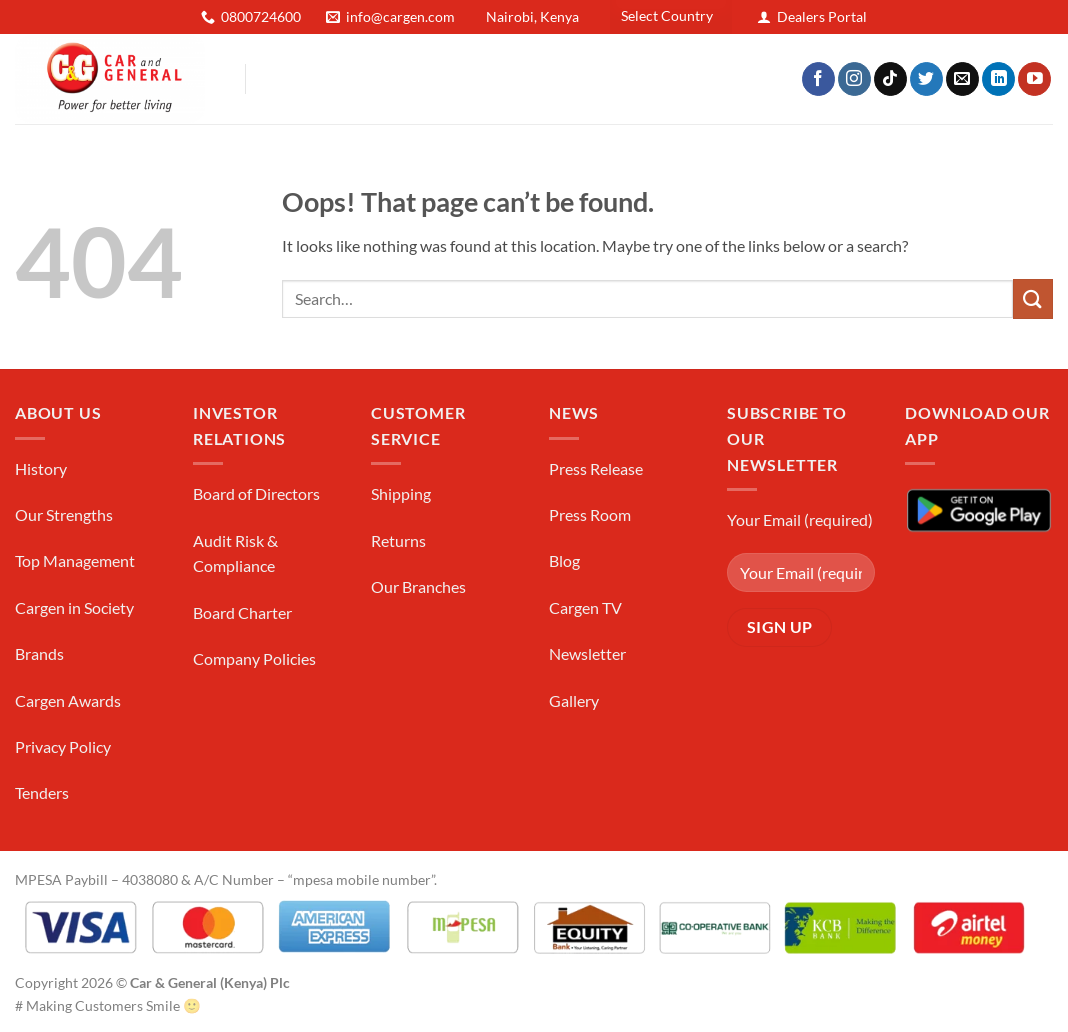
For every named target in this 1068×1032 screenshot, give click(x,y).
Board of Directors (256, 493)
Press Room (590, 514)
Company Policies (254, 658)
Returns (398, 540)
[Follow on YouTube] (1034, 79)
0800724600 (261, 16)
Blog (564, 560)
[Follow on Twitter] (926, 79)
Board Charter (242, 612)
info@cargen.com (400, 16)
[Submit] (1033, 298)
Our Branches (418, 586)
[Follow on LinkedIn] (998, 79)
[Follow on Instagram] (854, 79)
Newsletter (587, 653)
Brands (39, 653)
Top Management (75, 560)
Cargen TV (585, 607)
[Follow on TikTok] (890, 79)
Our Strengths (64, 514)
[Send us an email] (962, 79)
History (41, 468)
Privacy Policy (63, 746)
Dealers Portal (822, 16)
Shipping (401, 493)
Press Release (596, 468)
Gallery (574, 700)
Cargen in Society (74, 607)
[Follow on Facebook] (818, 79)
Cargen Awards (68, 700)
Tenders (42, 792)
